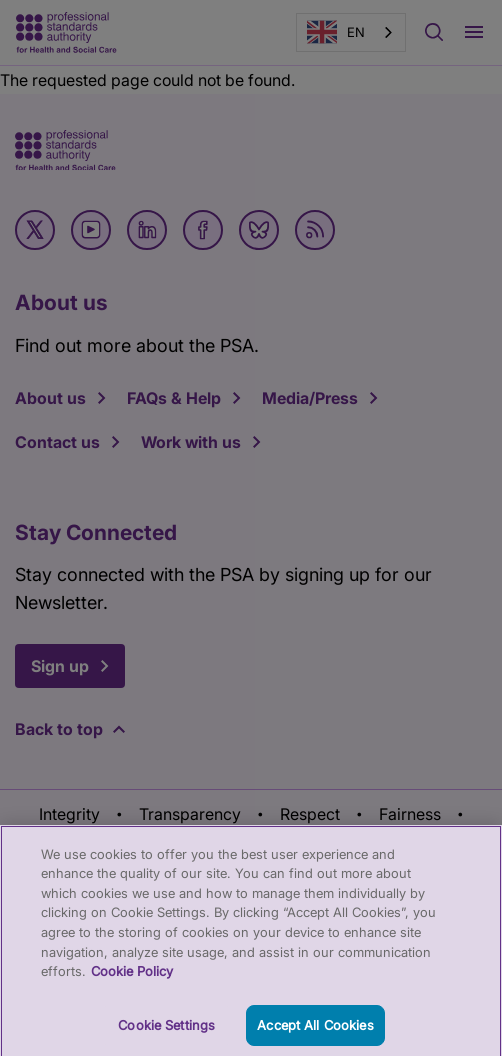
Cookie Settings (166, 1031)
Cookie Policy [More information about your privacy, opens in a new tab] (132, 978)
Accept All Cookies (315, 1031)
